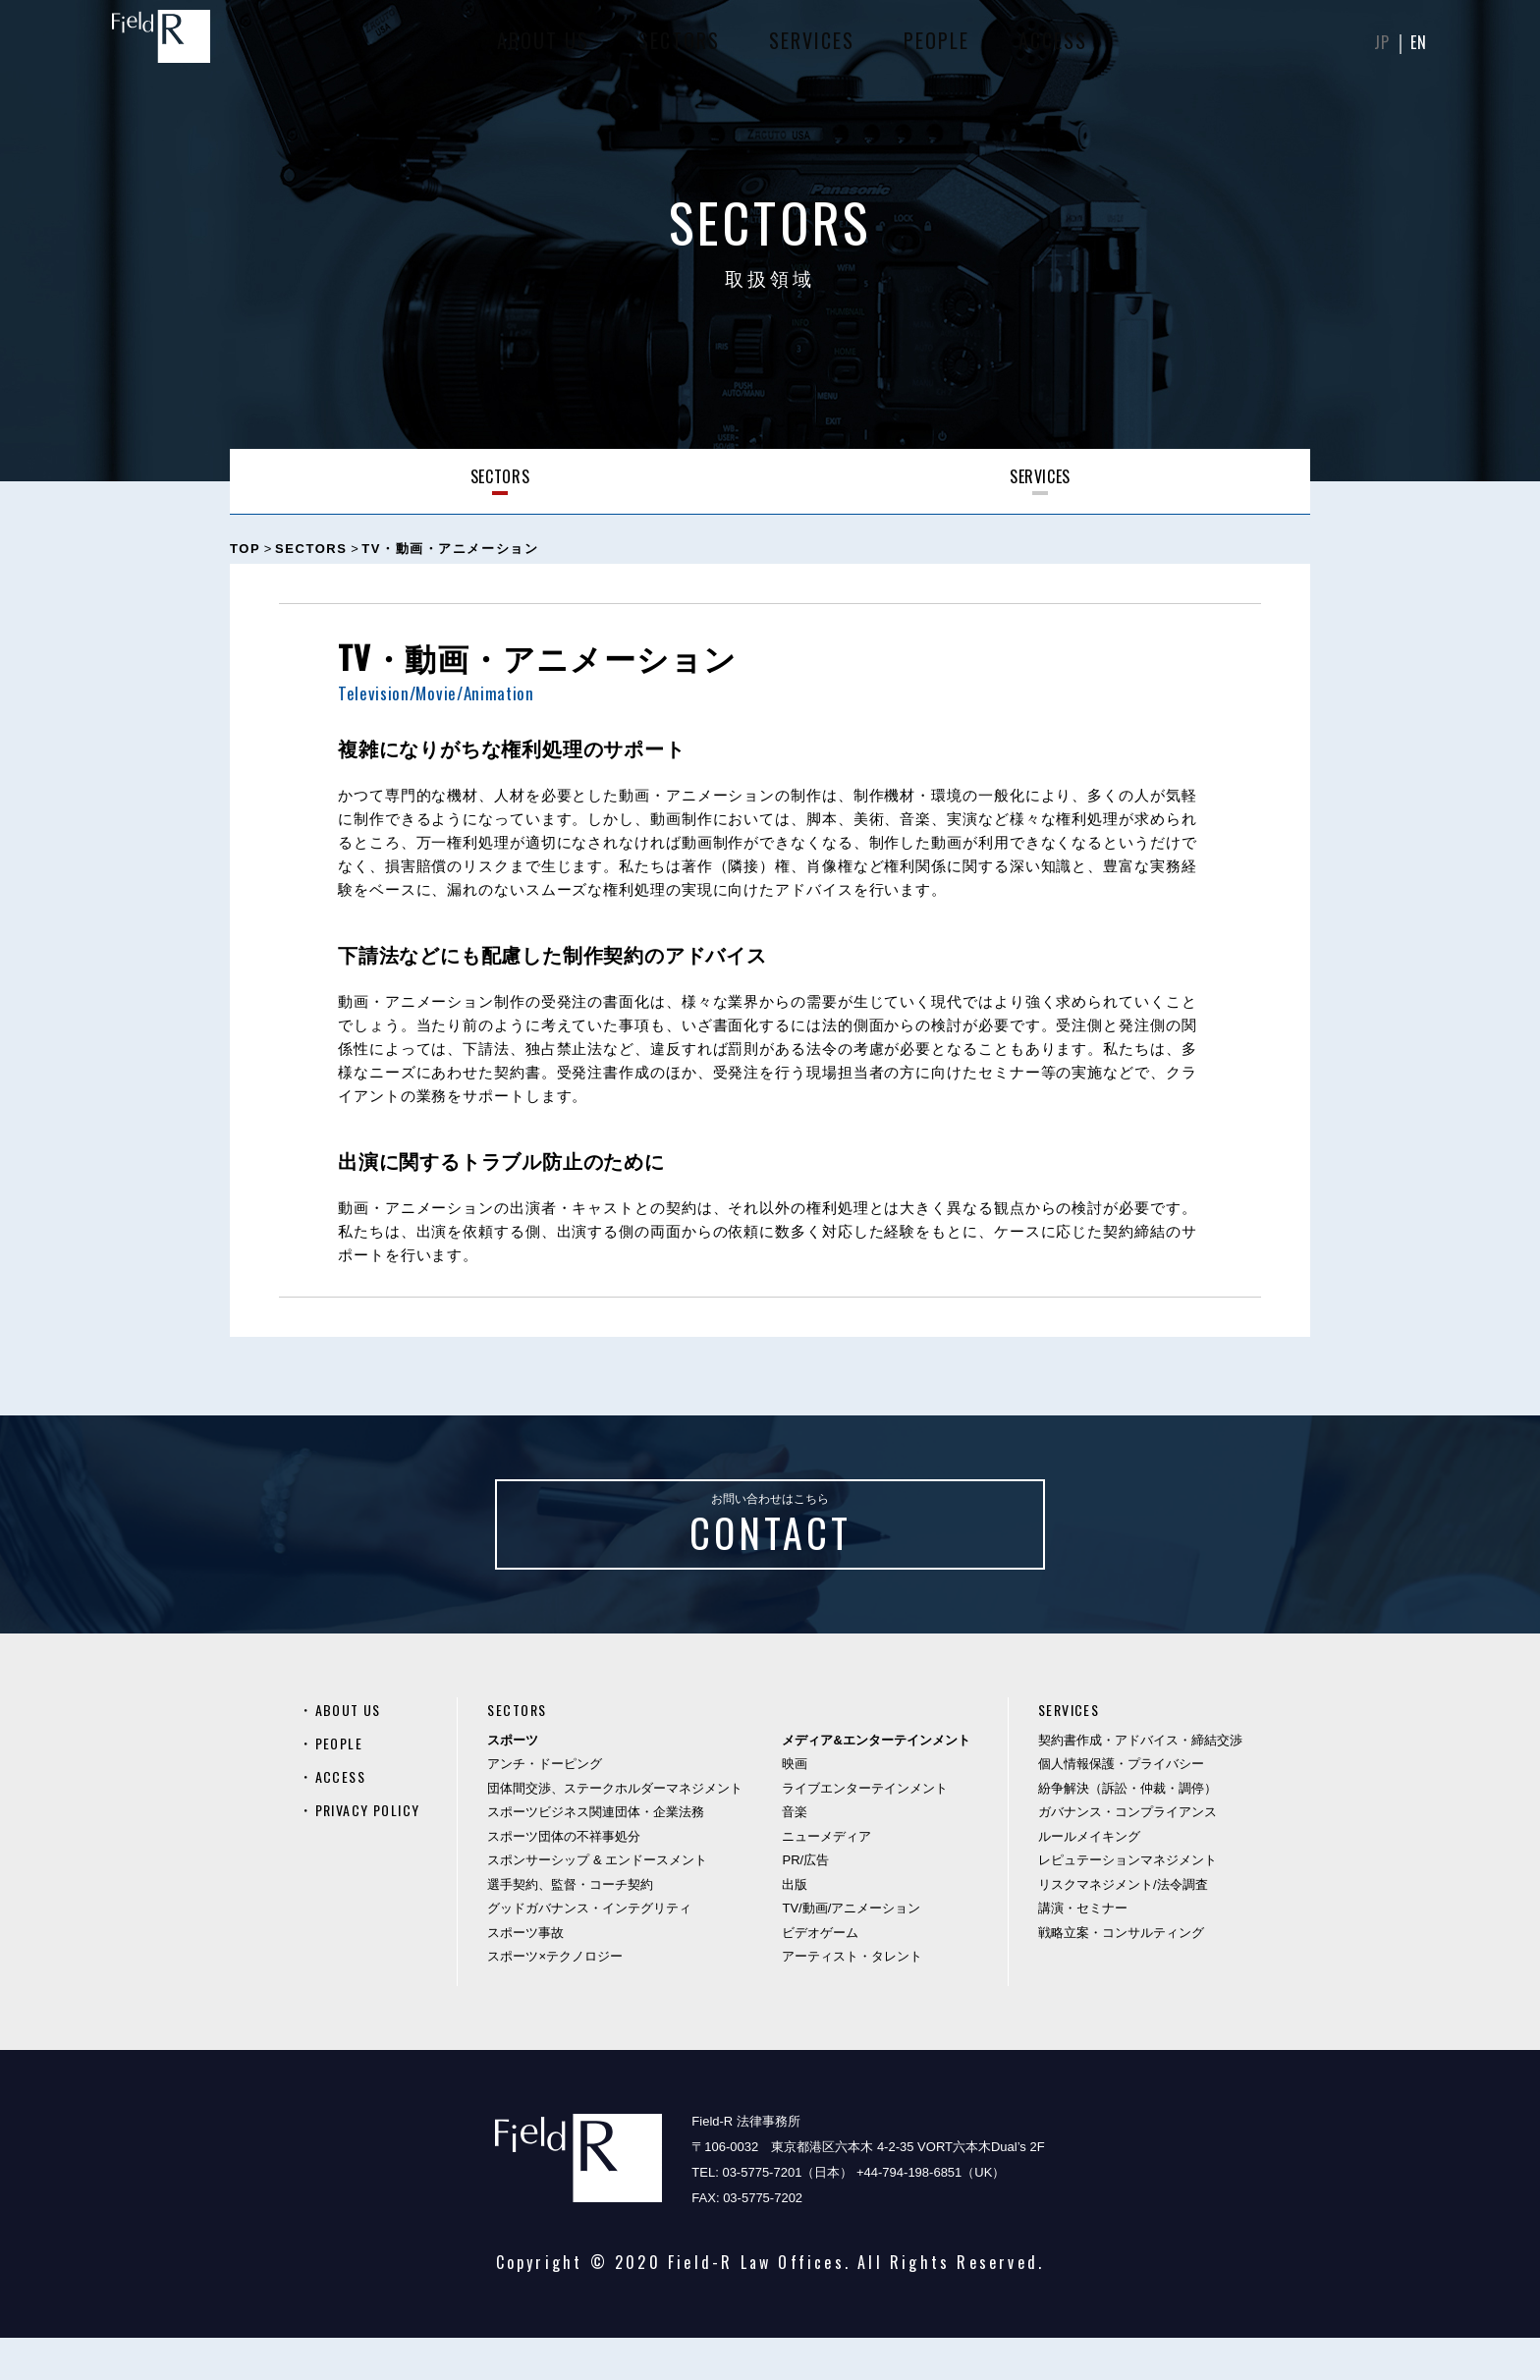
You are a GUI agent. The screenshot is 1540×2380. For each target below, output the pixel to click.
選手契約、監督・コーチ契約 (578, 1926)
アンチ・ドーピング (552, 1806)
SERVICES (809, 49)
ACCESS (1050, 49)
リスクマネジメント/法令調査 (1123, 1926)
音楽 (802, 1854)
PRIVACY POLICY (374, 1851)
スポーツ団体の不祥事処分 (571, 1878)
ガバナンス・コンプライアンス (1127, 1854)
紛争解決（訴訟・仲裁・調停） (1127, 1830)
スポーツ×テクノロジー (563, 1998)
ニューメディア (834, 1878)
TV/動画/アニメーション (859, 1950)
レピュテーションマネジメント (1127, 1902)
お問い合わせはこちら (770, 1548)
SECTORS (676, 49)
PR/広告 (813, 1902)
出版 (802, 1926)
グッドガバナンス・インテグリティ (597, 1950)
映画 (802, 1806)
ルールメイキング (1089, 1878)
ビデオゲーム (828, 1974)
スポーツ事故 (533, 1974)
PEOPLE (933, 49)
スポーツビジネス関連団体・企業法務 (603, 1854)
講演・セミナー (1083, 1950)
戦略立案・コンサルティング (1121, 1974)
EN (1417, 49)
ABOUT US (540, 49)
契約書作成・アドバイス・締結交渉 (1140, 1782)
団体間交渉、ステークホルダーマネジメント (622, 1830)
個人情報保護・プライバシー (1121, 1806)
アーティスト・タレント (860, 1998)
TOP (245, 548)
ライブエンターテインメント (873, 1830)
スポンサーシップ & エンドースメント (605, 1902)
